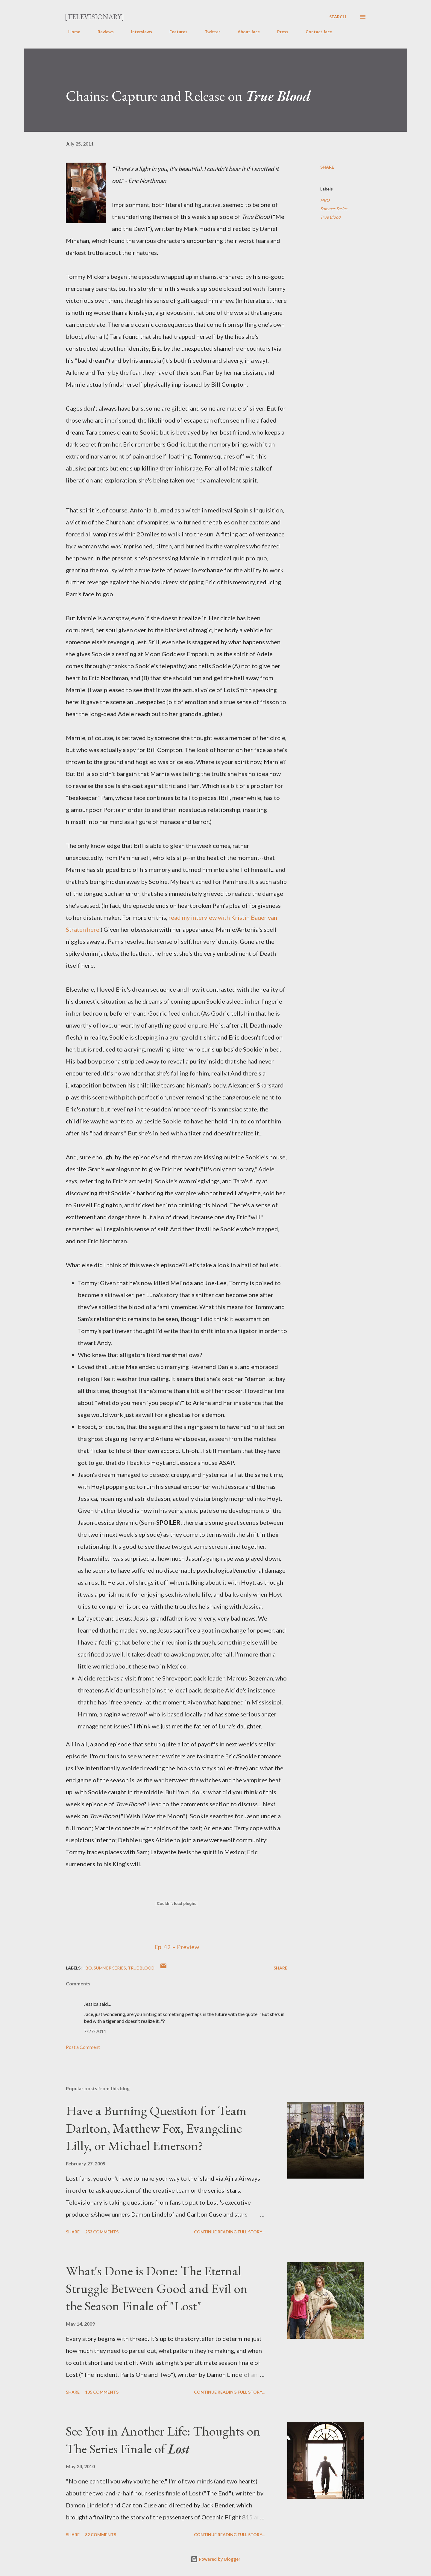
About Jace (245, 31)
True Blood (330, 217)
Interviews (138, 31)
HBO (325, 200)
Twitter (209, 31)
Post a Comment (83, 2047)
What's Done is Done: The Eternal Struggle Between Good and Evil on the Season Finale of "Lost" (157, 2288)
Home (71, 31)
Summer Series (333, 208)
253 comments (102, 2231)
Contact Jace (315, 31)
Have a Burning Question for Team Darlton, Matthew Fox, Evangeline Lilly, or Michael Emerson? (156, 2128)
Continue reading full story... (229, 2231)
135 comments (102, 2392)
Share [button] (327, 167)
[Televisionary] (94, 16)
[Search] (337, 16)
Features (175, 31)
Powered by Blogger (215, 2559)
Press (279, 31)
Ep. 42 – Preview (176, 1946)
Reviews (102, 31)
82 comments (100, 2534)
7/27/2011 (95, 2031)
